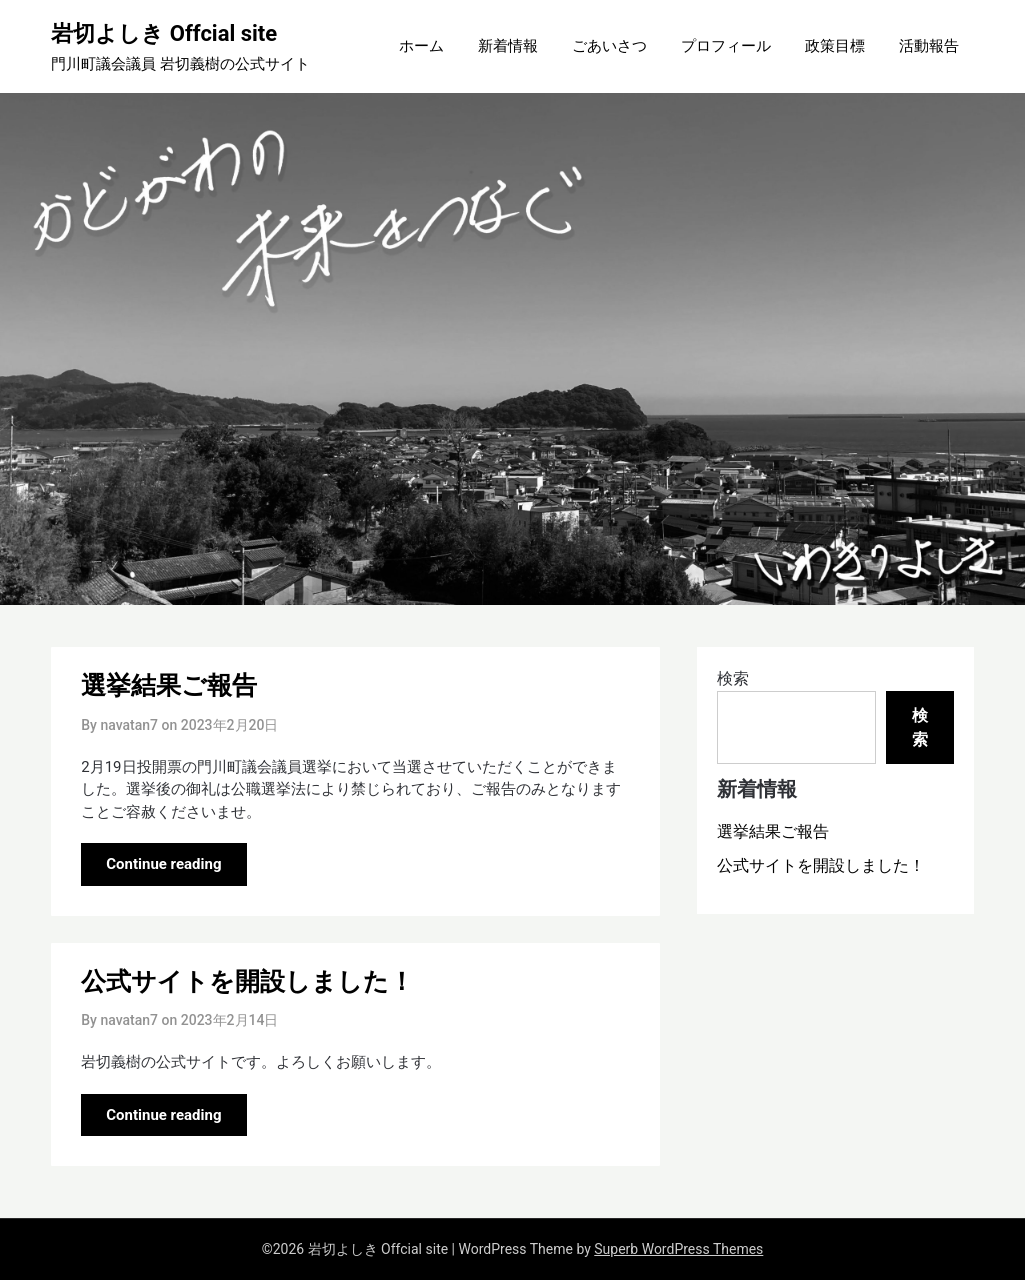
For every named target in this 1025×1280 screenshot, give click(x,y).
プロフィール (726, 46)
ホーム (421, 46)
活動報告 (929, 46)
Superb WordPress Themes (678, 1249)
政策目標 (835, 46)
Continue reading (163, 864)
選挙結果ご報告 (169, 685)
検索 (733, 678)
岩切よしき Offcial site (164, 33)
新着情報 (508, 46)
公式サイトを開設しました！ (247, 981)
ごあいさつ (609, 46)
